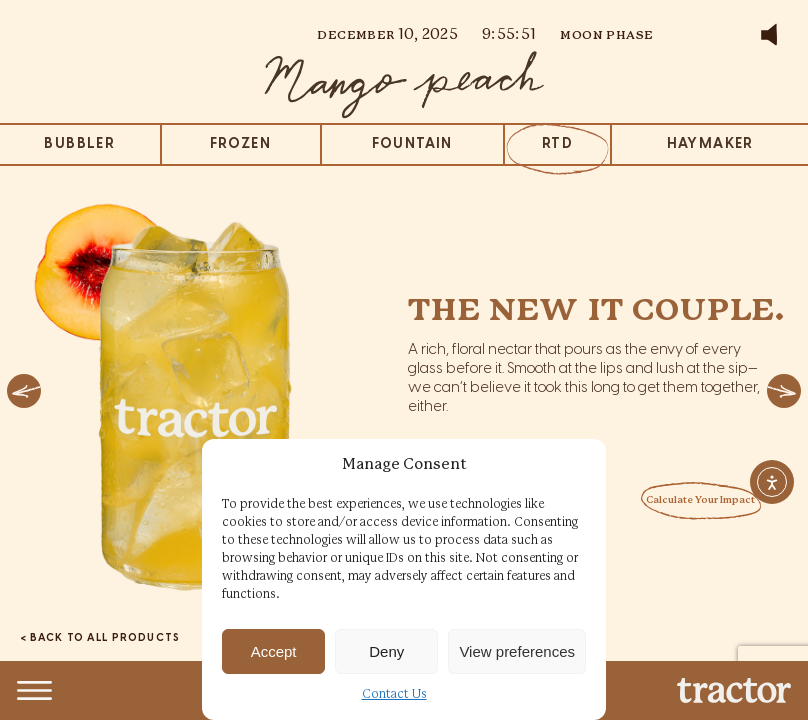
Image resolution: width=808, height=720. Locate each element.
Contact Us (394, 694)
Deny (386, 651)
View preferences (517, 651)
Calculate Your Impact (700, 500)
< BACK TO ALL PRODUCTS (100, 638)
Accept (274, 651)
